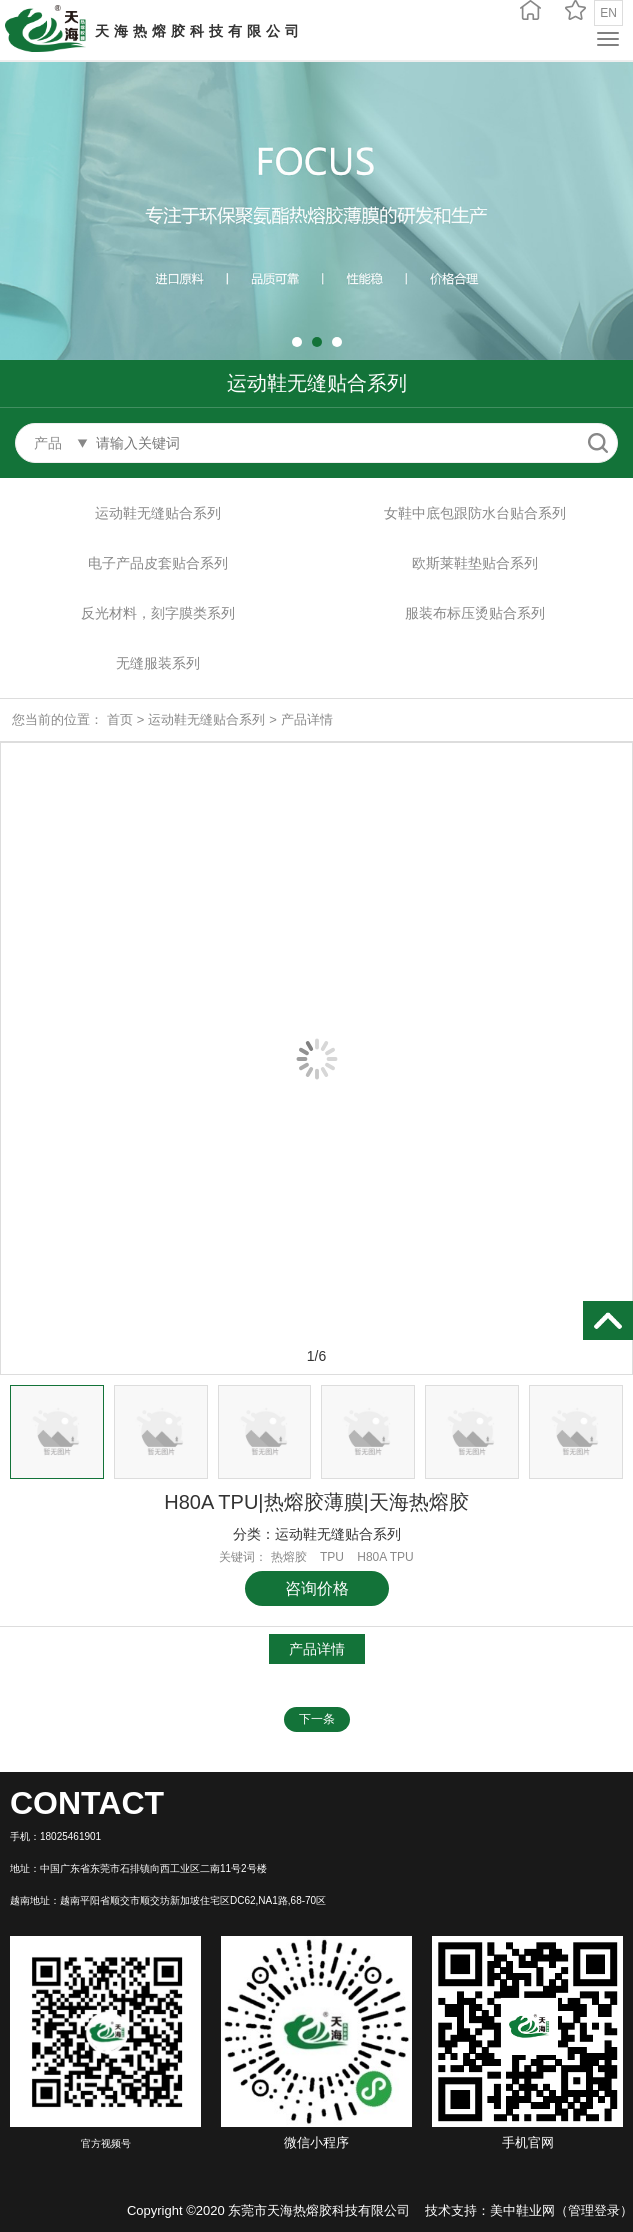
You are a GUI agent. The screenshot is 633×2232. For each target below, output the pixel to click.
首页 (120, 719)
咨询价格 (317, 1588)
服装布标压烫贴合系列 (475, 613)
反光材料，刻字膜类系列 (158, 613)
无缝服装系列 (158, 663)
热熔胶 (289, 1557)
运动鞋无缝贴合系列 (158, 513)
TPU (332, 1557)
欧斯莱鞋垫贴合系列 (475, 563)
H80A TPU (385, 1557)
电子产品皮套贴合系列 (158, 563)
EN (608, 13)
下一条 (317, 1719)
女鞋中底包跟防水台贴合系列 (475, 513)
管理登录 (594, 2210)
